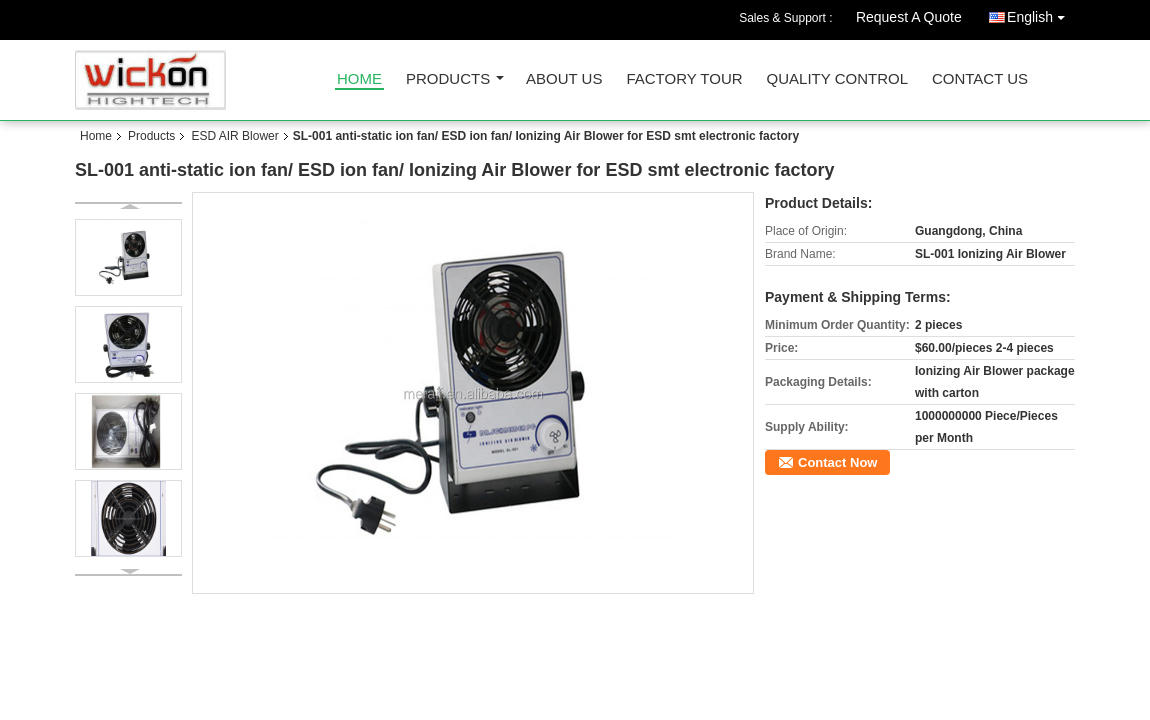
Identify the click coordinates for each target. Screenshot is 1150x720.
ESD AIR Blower (234, 136)
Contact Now (837, 462)
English (1041, 13)
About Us (564, 79)
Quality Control (837, 79)
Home (359, 79)
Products (448, 79)
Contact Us (980, 79)
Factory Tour (684, 79)
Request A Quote (909, 17)
